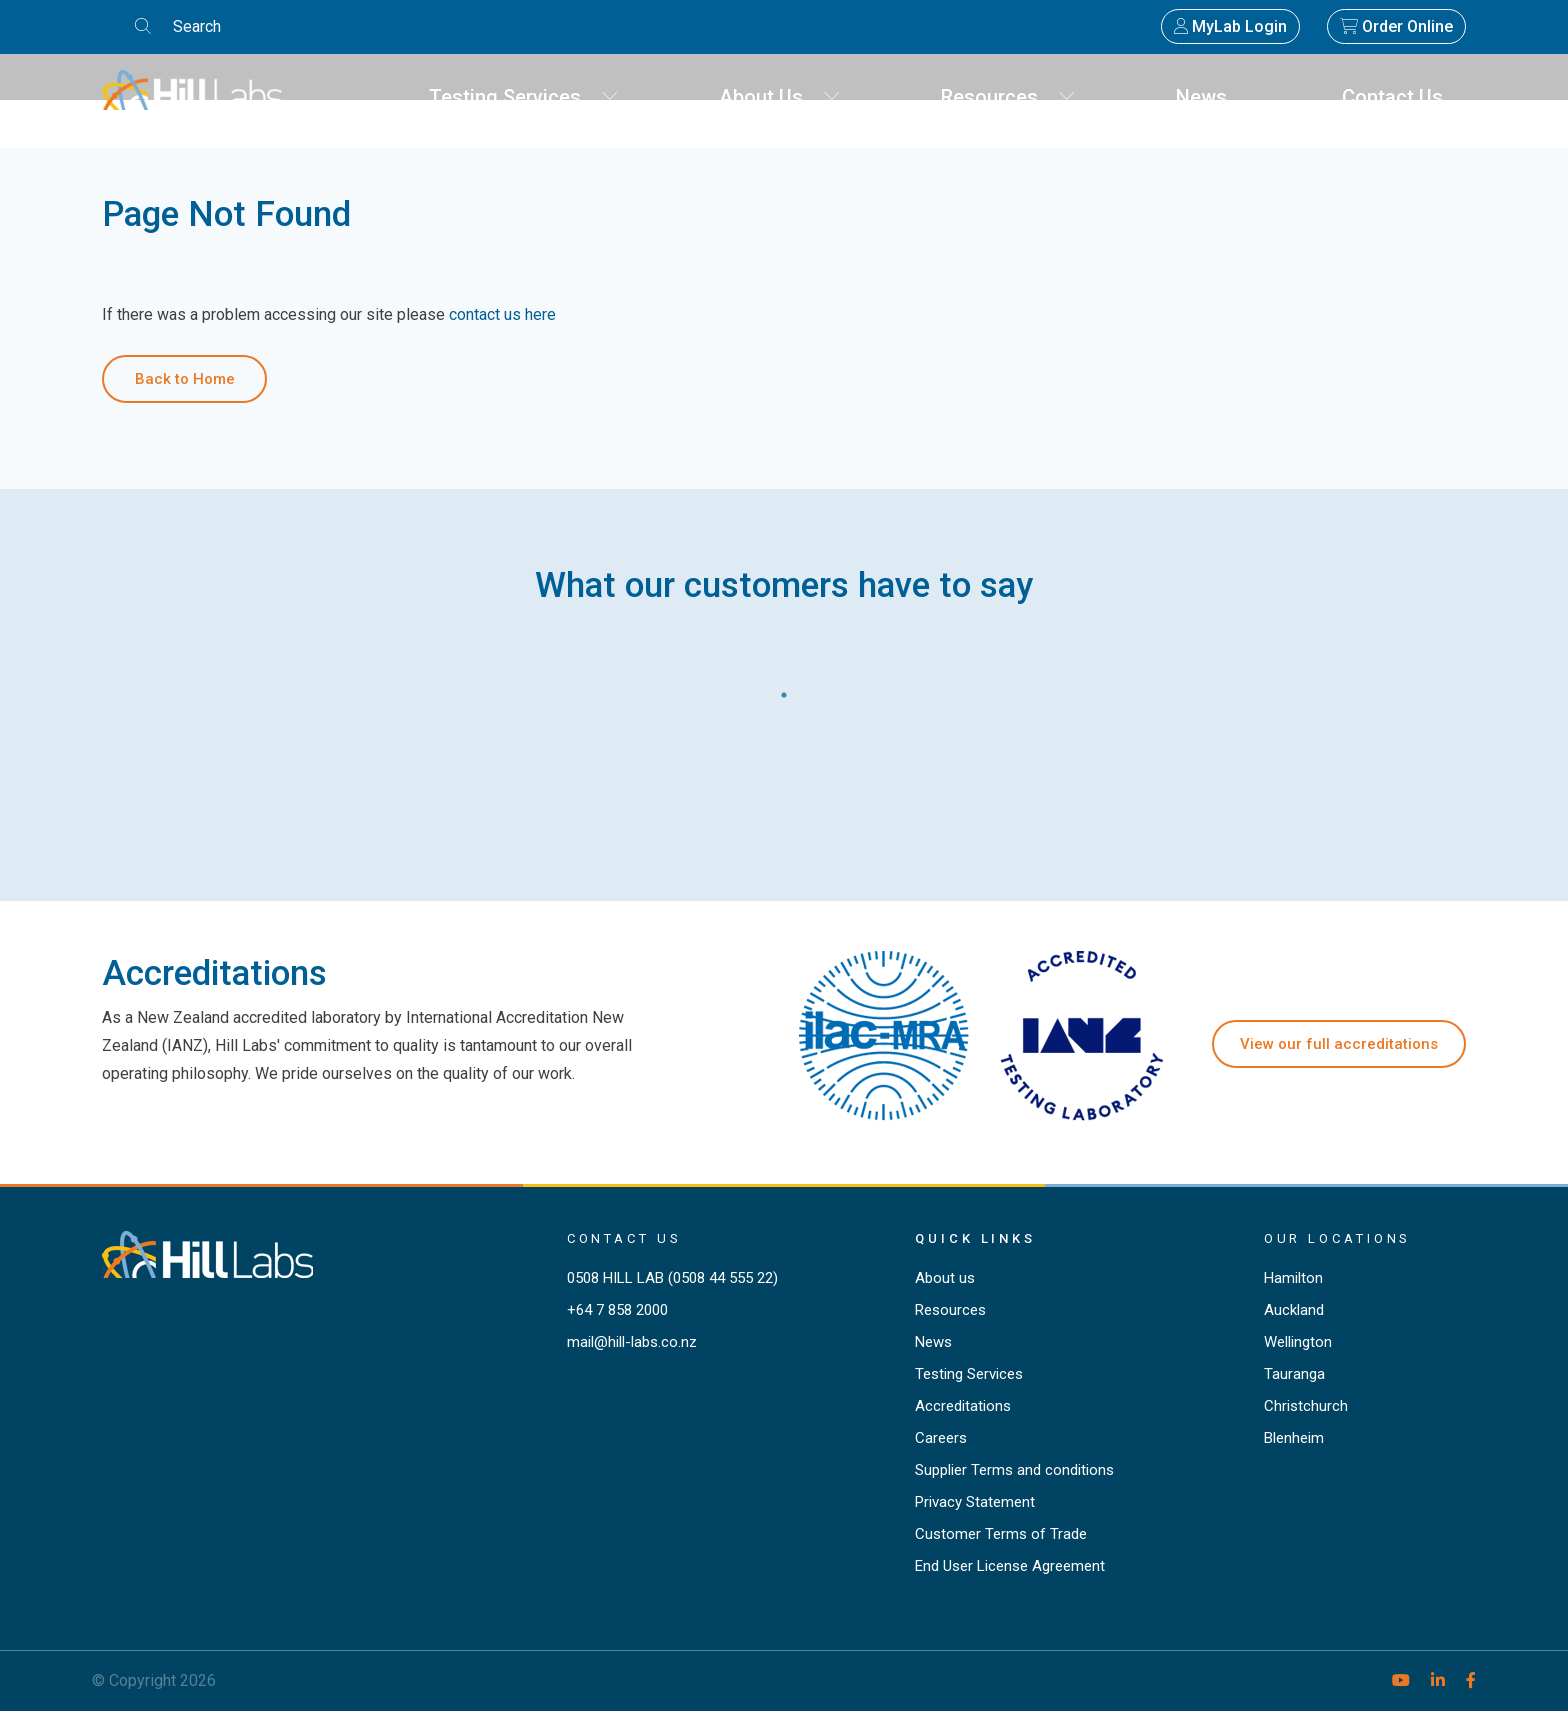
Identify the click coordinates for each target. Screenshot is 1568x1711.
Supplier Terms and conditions (1014, 1470)
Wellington (1298, 1342)
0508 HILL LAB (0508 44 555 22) (672, 1278)
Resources (1008, 97)
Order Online (1396, 26)
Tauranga (1294, 1374)
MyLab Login (1230, 26)
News (1209, 97)
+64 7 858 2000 (617, 1310)
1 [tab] (784, 690)
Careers (941, 1438)
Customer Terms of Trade (1001, 1534)
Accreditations (963, 1406)
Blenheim (1294, 1438)
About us (945, 1278)
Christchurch (1306, 1406)
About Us (780, 97)
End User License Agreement (1010, 1566)
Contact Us (1400, 97)
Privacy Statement (975, 1502)
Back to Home (185, 379)
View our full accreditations (1339, 1044)
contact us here (502, 314)
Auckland (1294, 1310)
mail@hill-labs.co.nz (632, 1342)
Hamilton (1293, 1278)
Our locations (1338, 1238)
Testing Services (524, 97)
